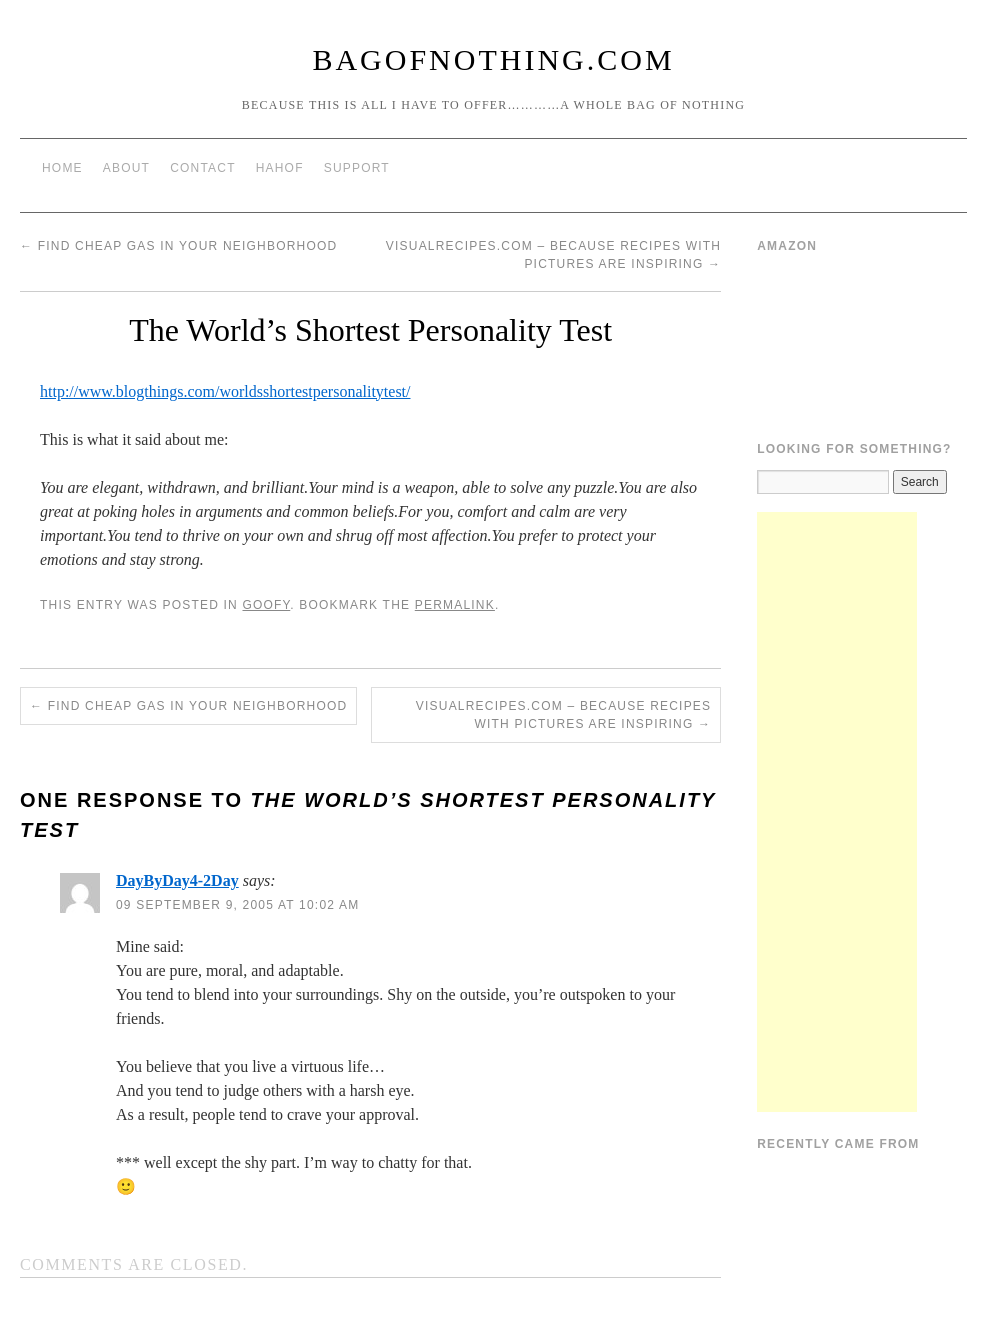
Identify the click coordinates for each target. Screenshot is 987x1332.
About (126, 168)
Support (357, 168)
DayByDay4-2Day (177, 880)
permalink (455, 605)
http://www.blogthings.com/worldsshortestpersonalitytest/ (225, 391)
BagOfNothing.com (493, 59)
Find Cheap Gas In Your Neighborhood (178, 246)
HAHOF (280, 168)
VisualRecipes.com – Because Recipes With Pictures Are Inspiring (563, 715)
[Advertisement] (837, 812)
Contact (203, 168)
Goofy (266, 605)
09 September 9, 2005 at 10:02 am (237, 905)
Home (62, 168)
